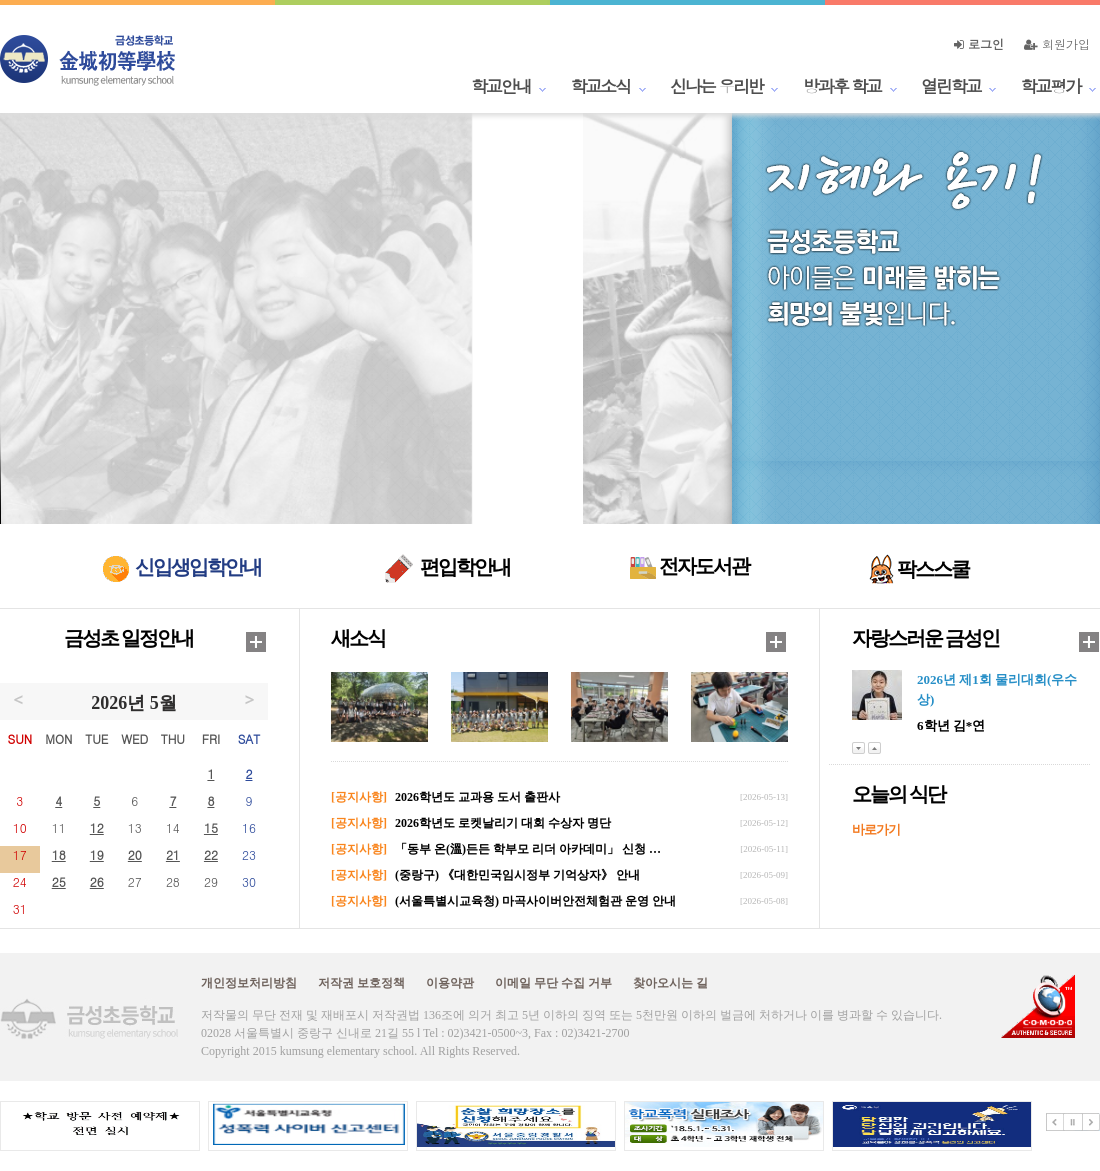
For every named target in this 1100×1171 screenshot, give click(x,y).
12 (97, 827)
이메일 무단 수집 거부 (553, 983)
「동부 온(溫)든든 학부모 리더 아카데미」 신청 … (528, 849)
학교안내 (501, 86)
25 (59, 881)
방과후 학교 (842, 86)
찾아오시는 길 (670, 983)
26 (97, 881)
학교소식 (601, 86)
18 (59, 854)
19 (97, 854)
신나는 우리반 (716, 86)
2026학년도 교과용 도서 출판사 (477, 797)
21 (173, 854)
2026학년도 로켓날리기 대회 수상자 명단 (503, 823)
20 (135, 854)
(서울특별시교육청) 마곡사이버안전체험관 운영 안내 (535, 901)
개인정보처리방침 (249, 983)
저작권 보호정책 (361, 983)
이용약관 (450, 983)
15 (211, 827)
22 (211, 854)
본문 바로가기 (0, 0)
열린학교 (951, 86)
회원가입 (1057, 43)
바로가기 (876, 829)
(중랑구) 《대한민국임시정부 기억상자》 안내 (517, 875)
